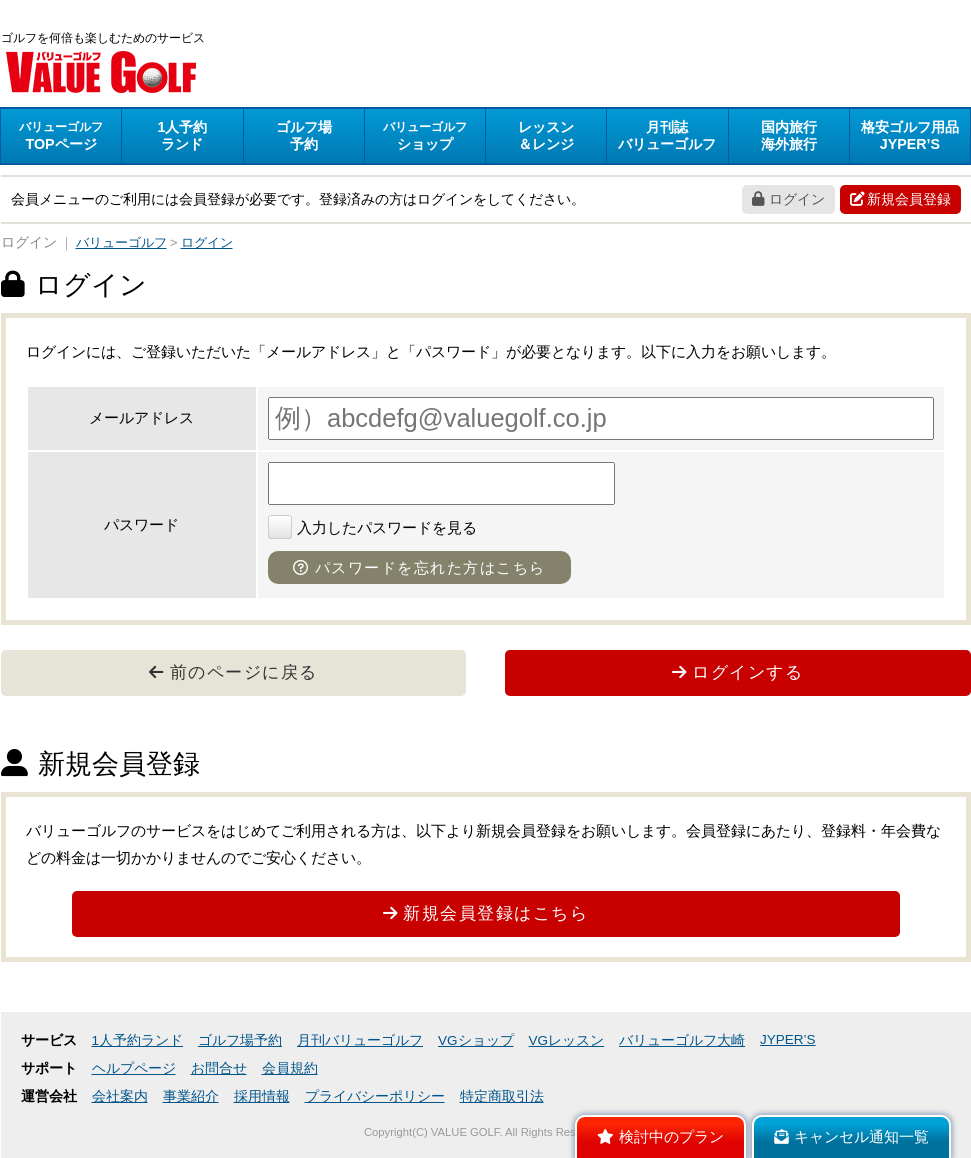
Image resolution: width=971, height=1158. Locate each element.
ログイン (788, 199)
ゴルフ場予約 (240, 1040)
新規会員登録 (900, 199)
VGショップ (476, 1040)
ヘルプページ (134, 1068)
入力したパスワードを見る (372, 527)
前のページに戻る (233, 672)
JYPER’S (788, 1039)
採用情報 (262, 1096)
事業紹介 (191, 1096)
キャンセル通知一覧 (851, 1137)
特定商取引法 (502, 1096)
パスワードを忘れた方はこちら (419, 567)
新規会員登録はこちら (486, 913)
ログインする (738, 672)
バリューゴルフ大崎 (682, 1040)
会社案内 (120, 1096)
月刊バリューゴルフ (360, 1040)
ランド (182, 135)
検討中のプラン (660, 1137)
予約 (304, 135)
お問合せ (219, 1068)
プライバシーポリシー (375, 1096)
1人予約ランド (138, 1040)
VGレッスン (567, 1040)
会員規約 (290, 1068)
